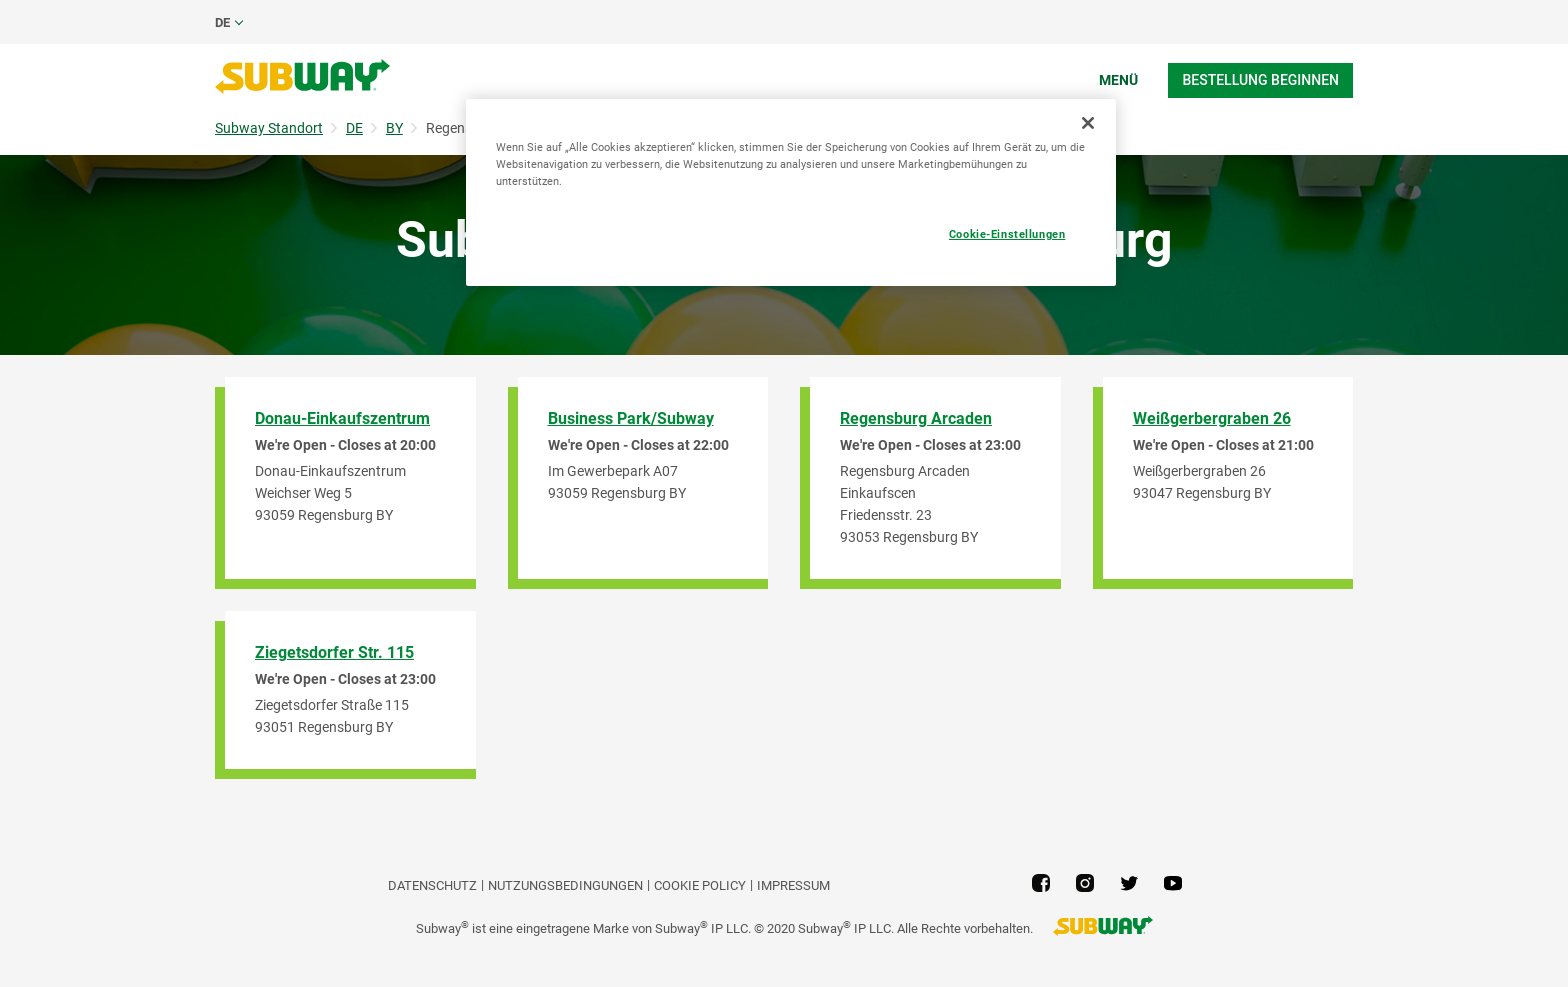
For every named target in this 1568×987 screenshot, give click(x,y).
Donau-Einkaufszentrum (342, 418)
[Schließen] (1088, 123)
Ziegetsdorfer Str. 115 (334, 652)
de (222, 22)
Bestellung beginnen (1260, 80)
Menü (1118, 80)
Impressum (793, 885)
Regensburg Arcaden (916, 418)
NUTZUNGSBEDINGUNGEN (565, 885)
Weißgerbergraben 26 (1212, 418)
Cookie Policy (700, 885)
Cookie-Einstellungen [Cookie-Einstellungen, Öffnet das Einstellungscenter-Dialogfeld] (1007, 234)
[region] (791, 192)
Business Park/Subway (631, 418)
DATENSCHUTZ (432, 885)
